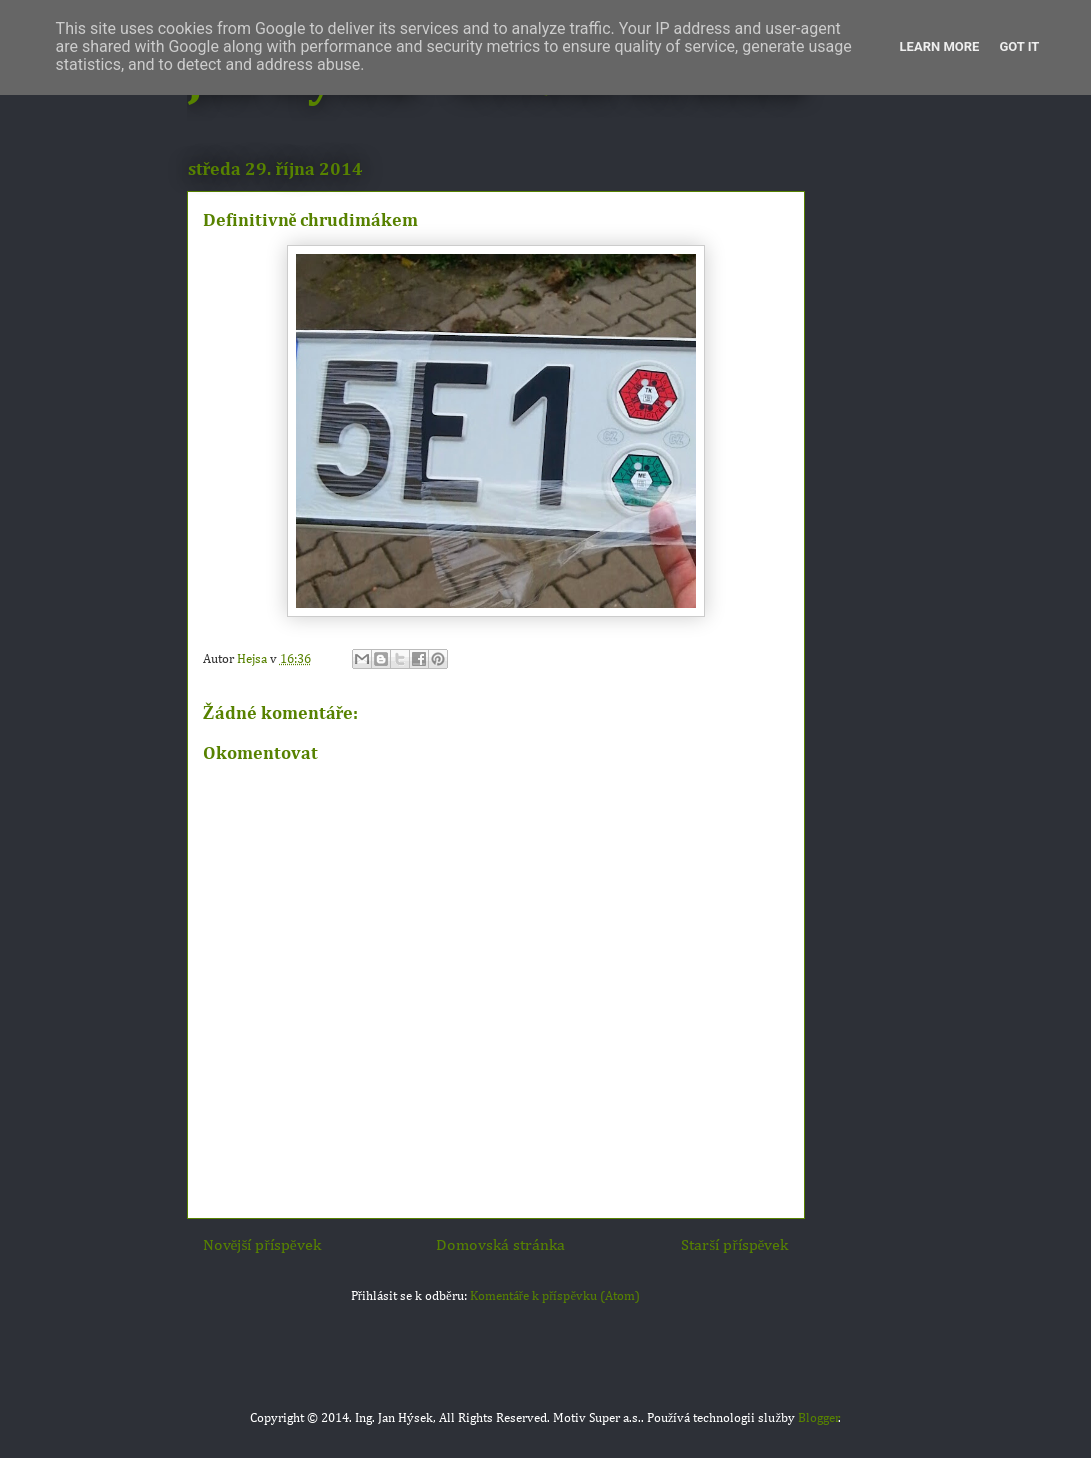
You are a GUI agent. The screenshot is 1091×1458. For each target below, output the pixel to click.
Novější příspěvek (262, 1245)
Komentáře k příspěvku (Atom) (555, 1296)
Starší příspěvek (734, 1245)
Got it (1019, 46)
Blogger (818, 1418)
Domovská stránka (500, 1245)
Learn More (940, 46)
